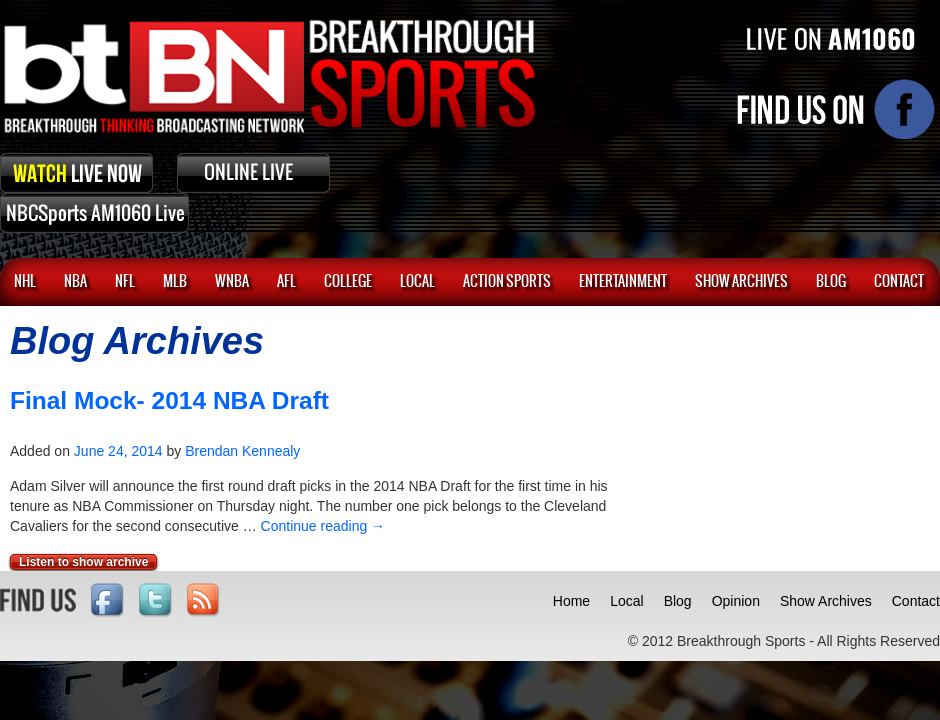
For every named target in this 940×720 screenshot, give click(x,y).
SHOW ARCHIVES (741, 282)
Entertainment (623, 282)
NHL (25, 282)
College (348, 282)
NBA (75, 282)
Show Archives (826, 601)
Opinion (736, 601)
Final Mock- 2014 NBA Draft (169, 400)
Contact (916, 601)
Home (571, 601)
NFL (125, 282)
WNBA (232, 282)
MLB (175, 282)
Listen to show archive (83, 562)
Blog (678, 601)
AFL (286, 282)
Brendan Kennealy (242, 451)
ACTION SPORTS (507, 282)
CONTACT (899, 282)
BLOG (831, 282)
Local (417, 282)
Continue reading (323, 526)
